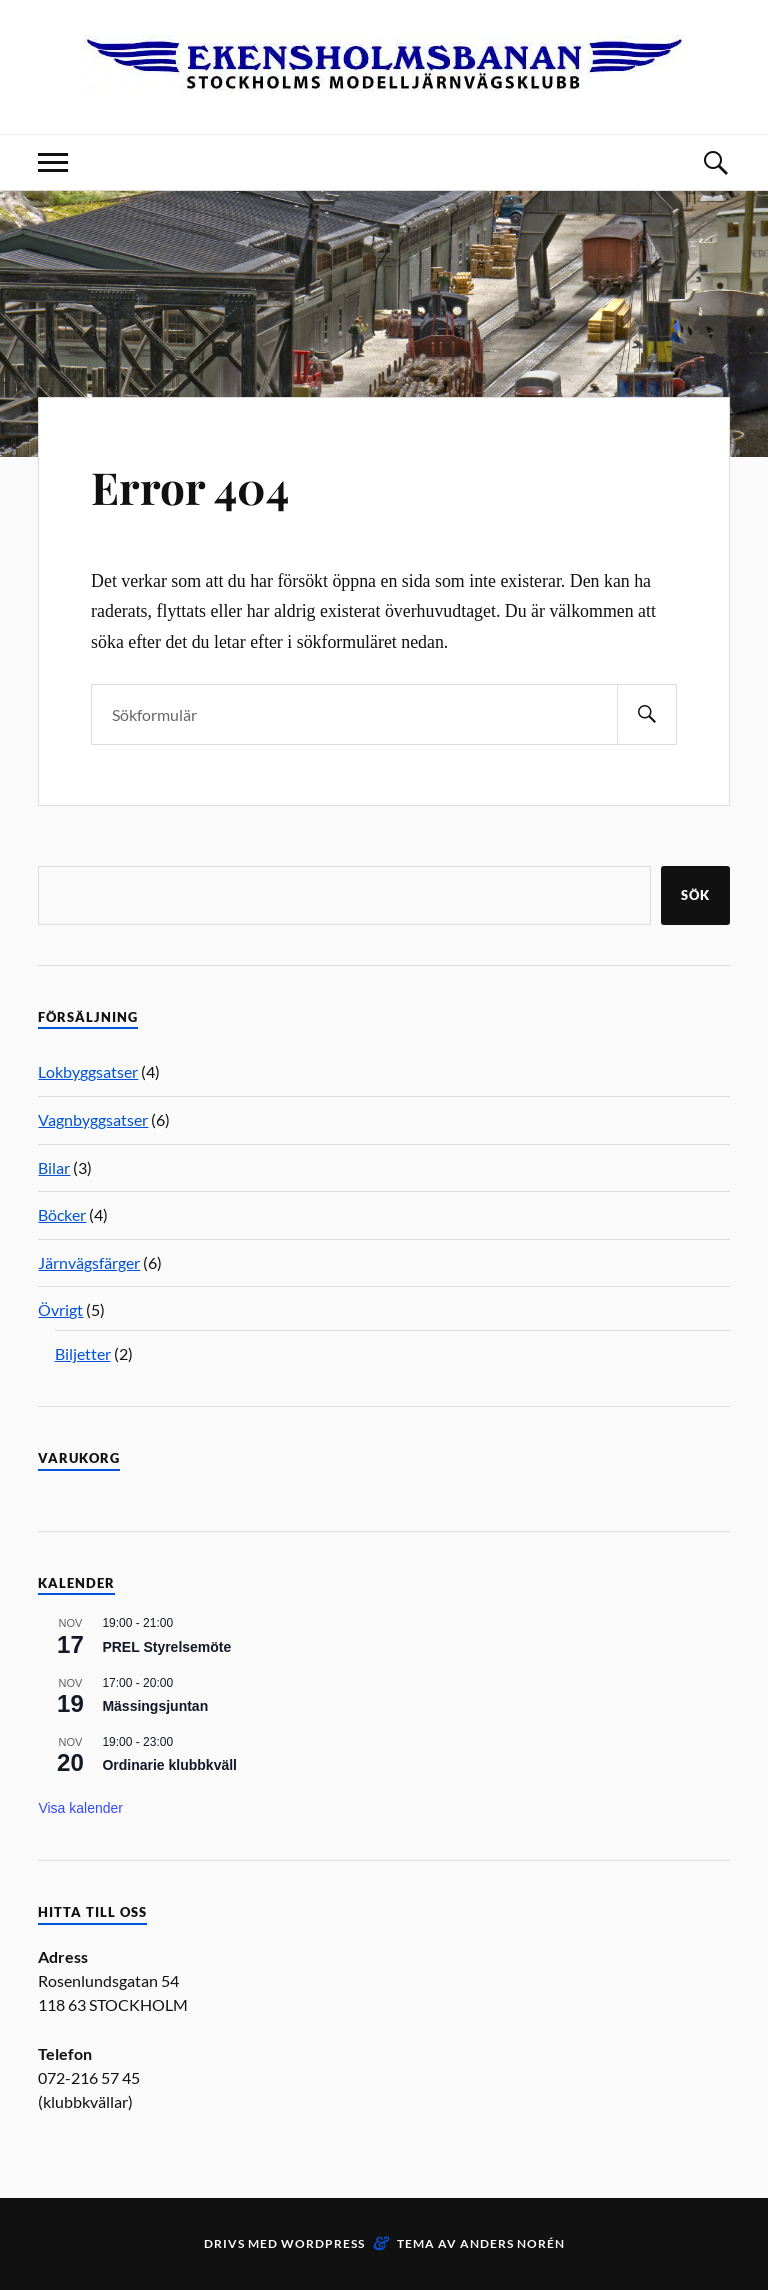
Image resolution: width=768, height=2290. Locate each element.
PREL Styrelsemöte (166, 1647)
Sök (695, 895)
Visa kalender (80, 1808)
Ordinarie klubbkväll (169, 1765)
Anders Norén (512, 2243)
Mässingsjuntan (155, 1706)
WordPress (323, 2243)
